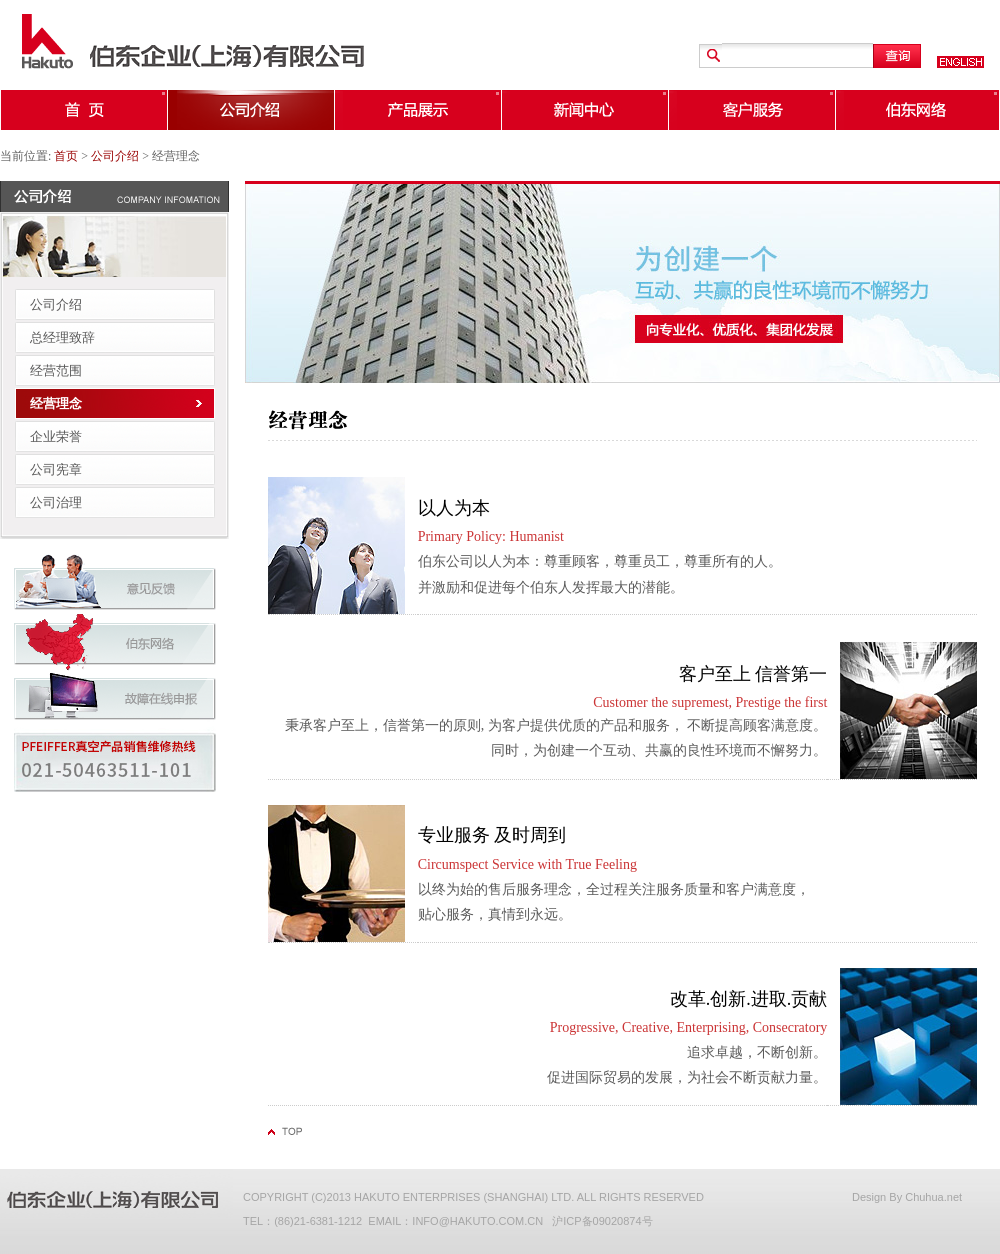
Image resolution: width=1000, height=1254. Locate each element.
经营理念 (56, 403)
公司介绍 (115, 156)
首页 (66, 156)
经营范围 (56, 370)
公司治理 (56, 502)
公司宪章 (56, 469)
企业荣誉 (56, 436)
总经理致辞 (62, 337)
